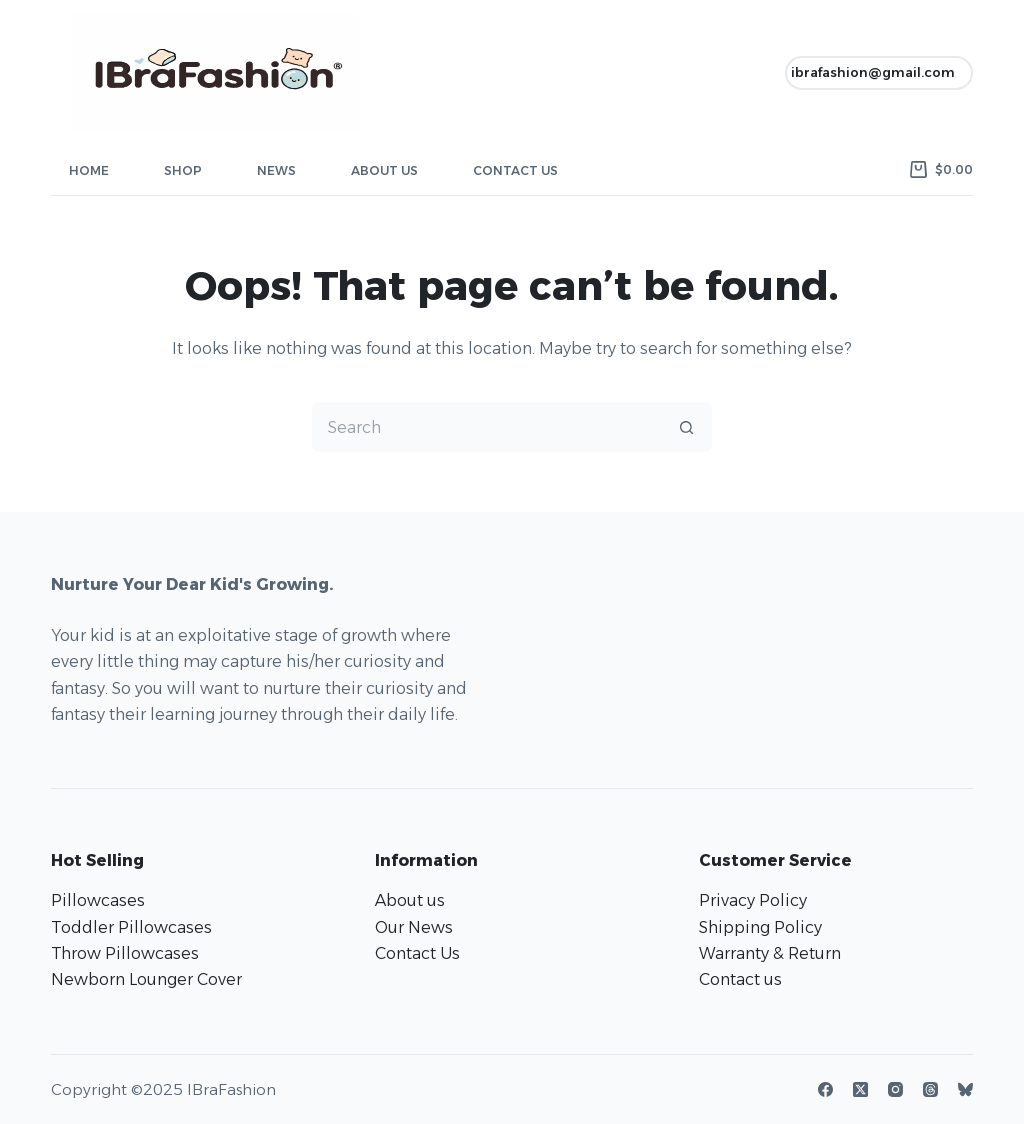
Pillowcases (98, 900)
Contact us (740, 979)
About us (410, 900)
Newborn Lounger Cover (146, 979)
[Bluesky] (965, 1089)
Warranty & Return (770, 953)
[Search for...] (487, 427)
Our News (414, 927)
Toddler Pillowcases (131, 927)
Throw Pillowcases (125, 953)
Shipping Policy (760, 927)
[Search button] (687, 427)
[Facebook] (825, 1089)
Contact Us (515, 170)
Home (89, 170)
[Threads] (930, 1089)
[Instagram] (895, 1089)
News (276, 170)
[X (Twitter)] (860, 1089)
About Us (384, 170)
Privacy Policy (753, 900)
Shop (183, 170)
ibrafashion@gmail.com (873, 72)
